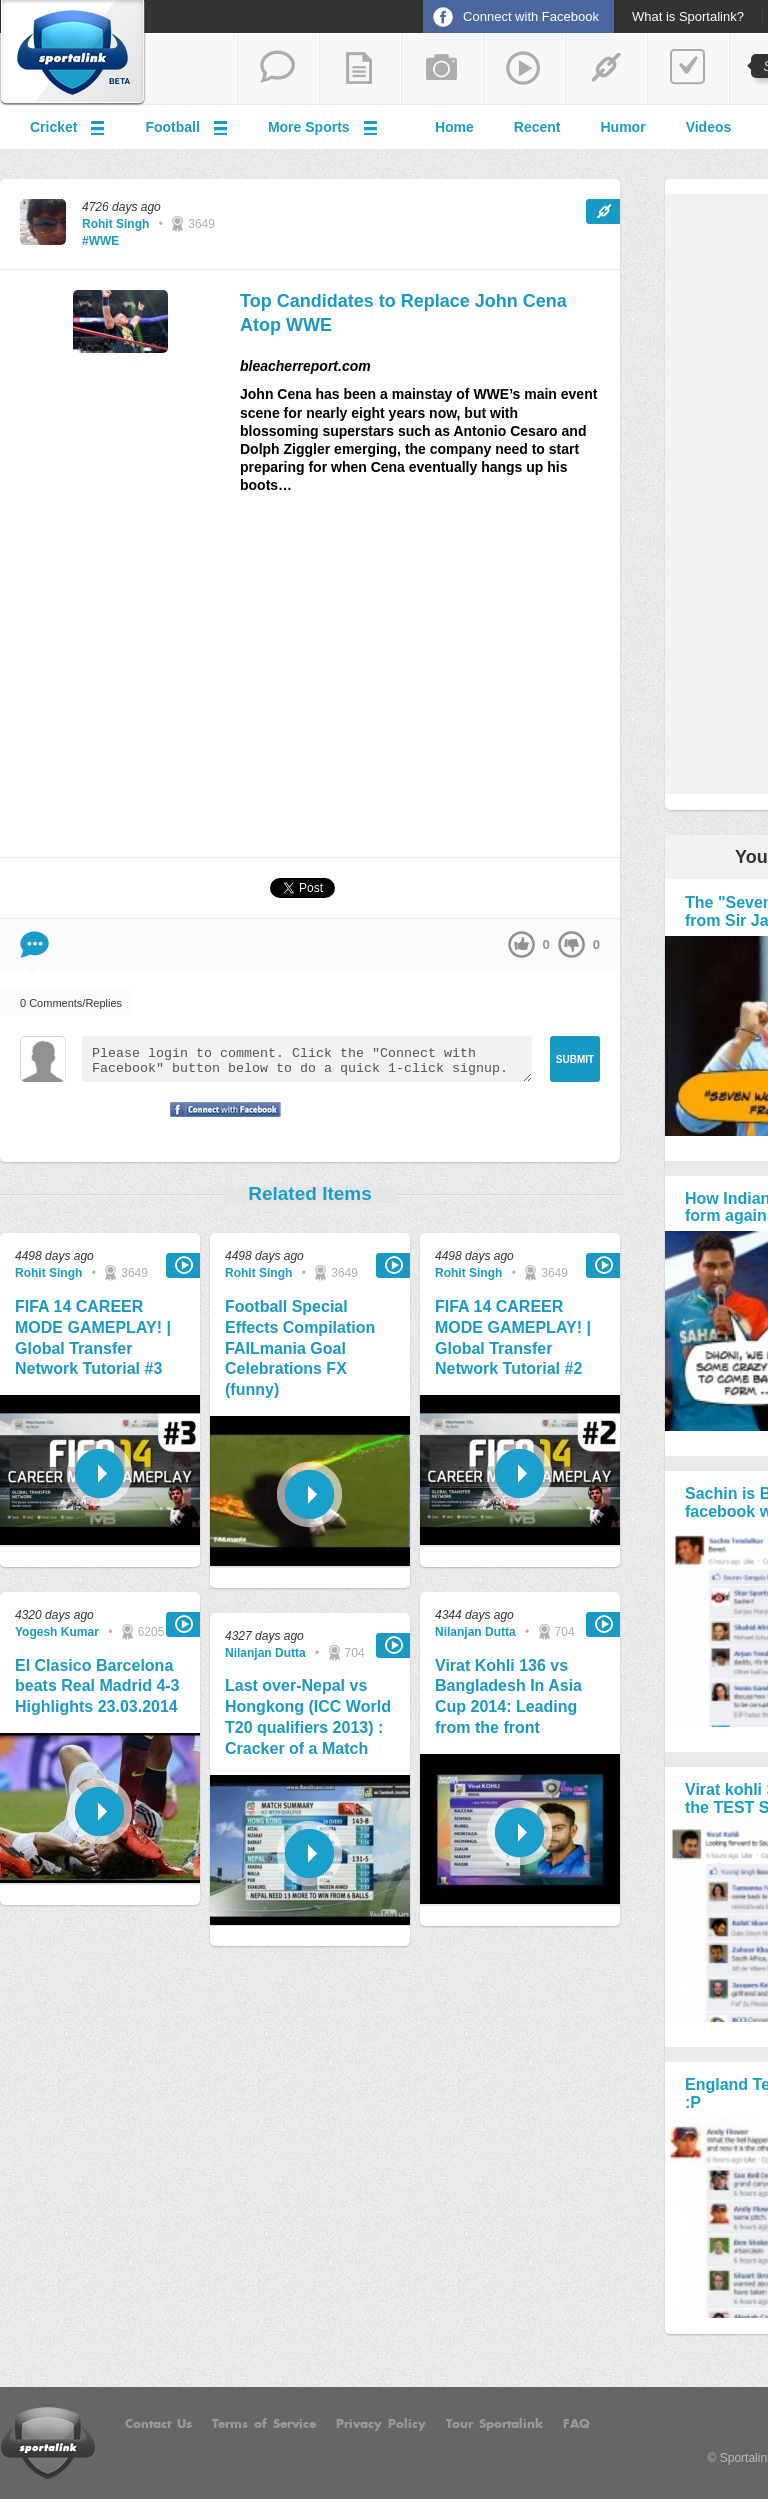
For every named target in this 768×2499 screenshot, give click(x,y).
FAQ (576, 2424)
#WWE (100, 241)
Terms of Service (264, 2424)
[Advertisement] (310, 684)
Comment (34, 944)
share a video (524, 69)
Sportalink (73, 53)
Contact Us (158, 2424)
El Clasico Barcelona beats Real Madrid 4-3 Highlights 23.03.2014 (97, 1686)
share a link (606, 69)
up (521, 944)
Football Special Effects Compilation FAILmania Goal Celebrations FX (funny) (300, 1348)
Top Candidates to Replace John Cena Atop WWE (403, 312)
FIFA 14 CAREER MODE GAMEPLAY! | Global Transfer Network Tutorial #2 (513, 1337)
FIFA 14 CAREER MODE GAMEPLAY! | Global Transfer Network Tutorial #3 (93, 1337)
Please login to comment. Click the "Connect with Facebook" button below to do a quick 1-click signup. (307, 1059)
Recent (537, 127)
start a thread (278, 69)
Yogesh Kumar (57, 1632)
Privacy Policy (381, 2424)
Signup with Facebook (220, 1122)
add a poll (688, 69)
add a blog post (360, 69)
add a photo (442, 69)
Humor (623, 127)
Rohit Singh (115, 224)
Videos (709, 127)
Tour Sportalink (494, 2424)
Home (454, 127)
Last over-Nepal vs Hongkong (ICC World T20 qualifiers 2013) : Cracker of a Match (308, 1716)
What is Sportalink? (688, 17)
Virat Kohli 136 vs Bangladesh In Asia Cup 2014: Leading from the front (508, 1696)
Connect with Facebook (531, 16)
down (571, 944)
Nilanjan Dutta (265, 1653)
